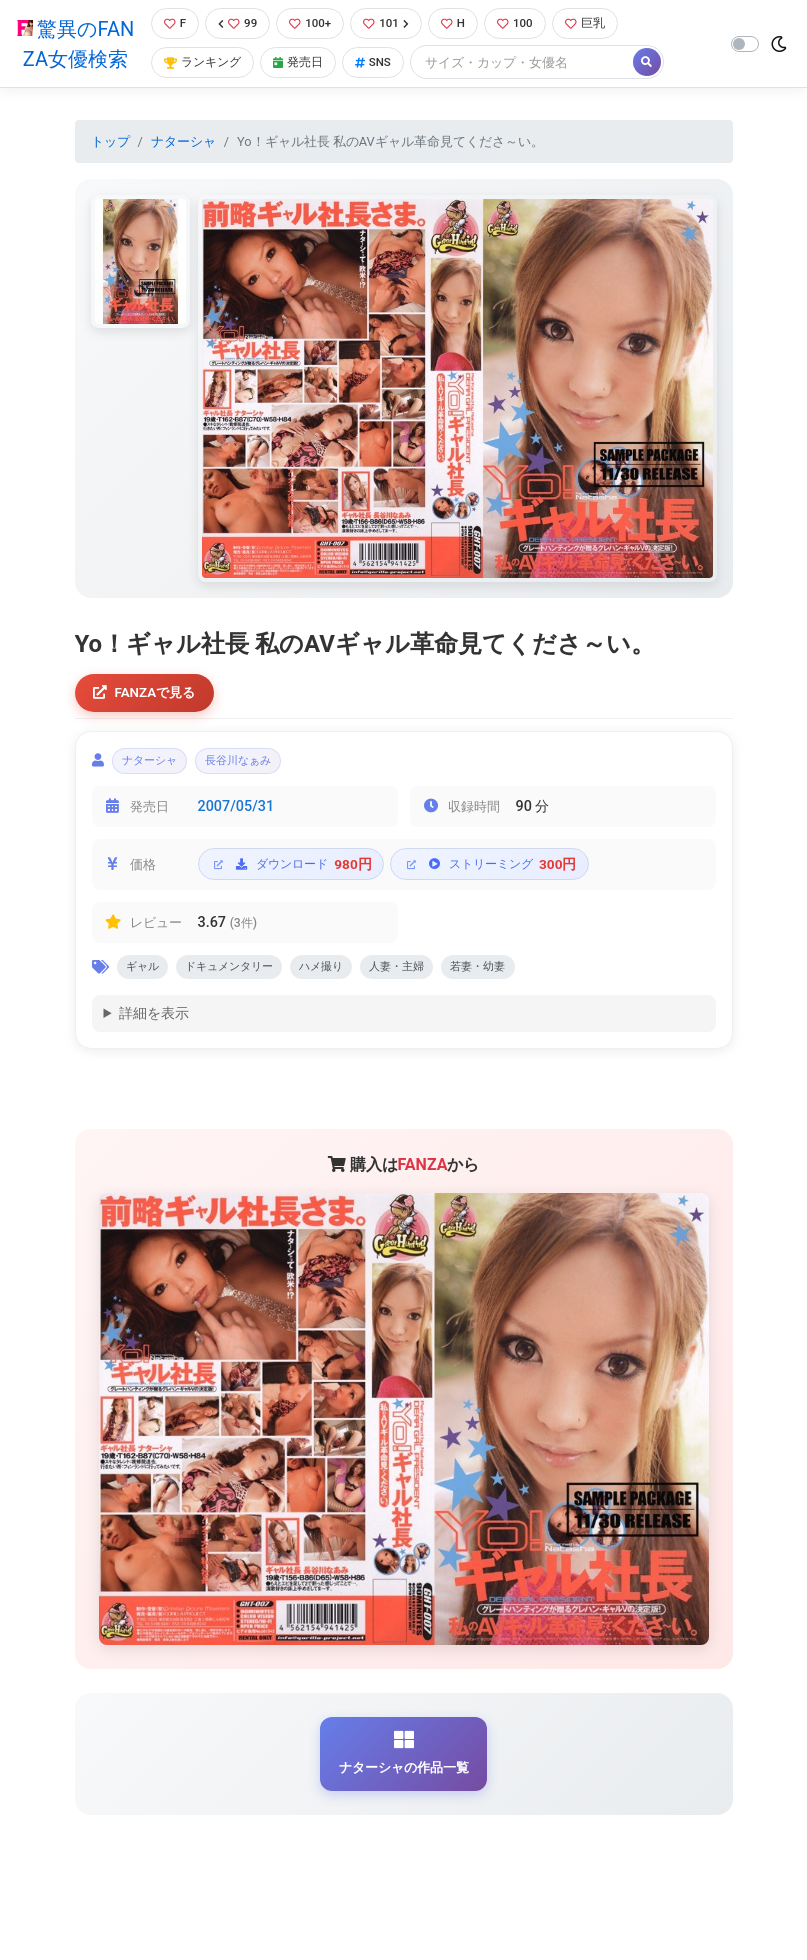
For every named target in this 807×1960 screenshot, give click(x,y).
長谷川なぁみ (263, 795)
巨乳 (599, 37)
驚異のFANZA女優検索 (73, 58)
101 (392, 37)
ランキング (201, 77)
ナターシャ (183, 170)
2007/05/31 (236, 842)
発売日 (302, 77)
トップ (110, 170)
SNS (381, 77)
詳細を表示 (154, 1054)
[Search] (533, 77)
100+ (313, 37)
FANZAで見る (149, 722)
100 (526, 37)
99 (237, 37)
